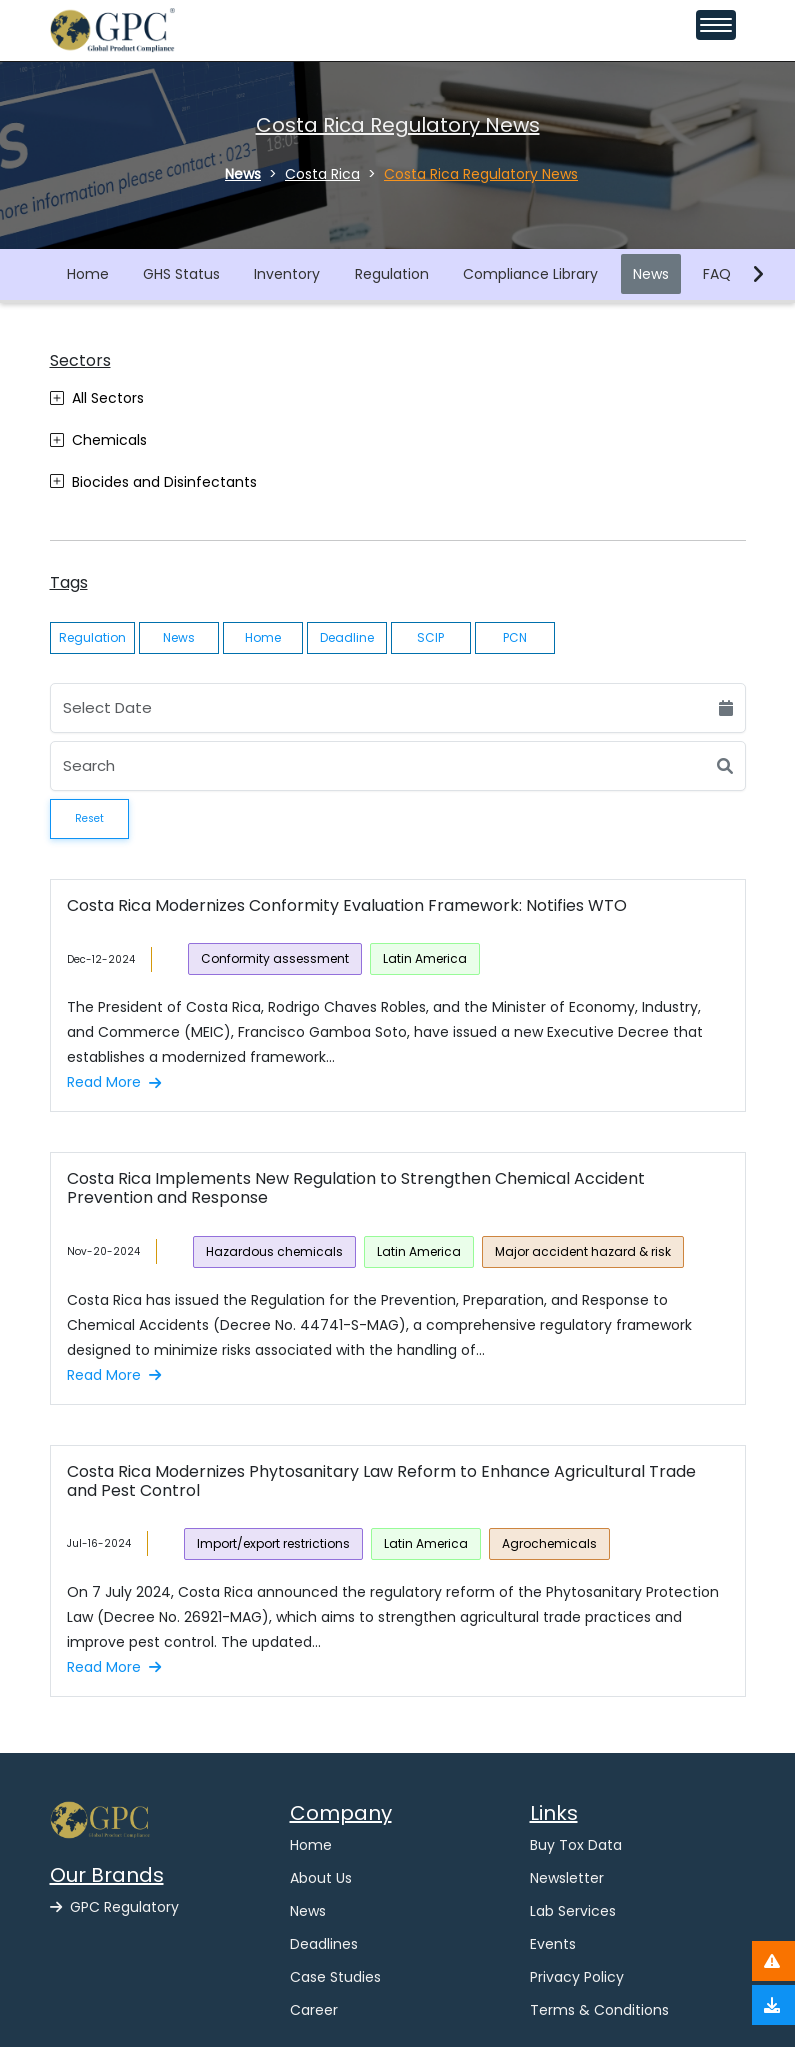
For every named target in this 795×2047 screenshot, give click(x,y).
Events (553, 1944)
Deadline (347, 637)
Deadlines (324, 1944)
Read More (114, 1082)
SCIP (430, 637)
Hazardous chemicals (274, 1251)
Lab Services (573, 1911)
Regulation (392, 274)
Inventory (287, 274)
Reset (89, 818)
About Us (321, 1878)
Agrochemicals (549, 1543)
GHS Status (181, 274)
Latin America (425, 958)
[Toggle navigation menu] (716, 25)
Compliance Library (530, 274)
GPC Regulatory (114, 1907)
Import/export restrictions (273, 1543)
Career (314, 2010)
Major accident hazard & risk (583, 1251)
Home (88, 274)
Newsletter (567, 1878)
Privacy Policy (577, 1977)
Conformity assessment (275, 958)
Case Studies (335, 1977)
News (651, 274)
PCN (515, 637)
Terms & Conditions (599, 2010)
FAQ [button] (717, 274)
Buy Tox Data (576, 1845)
